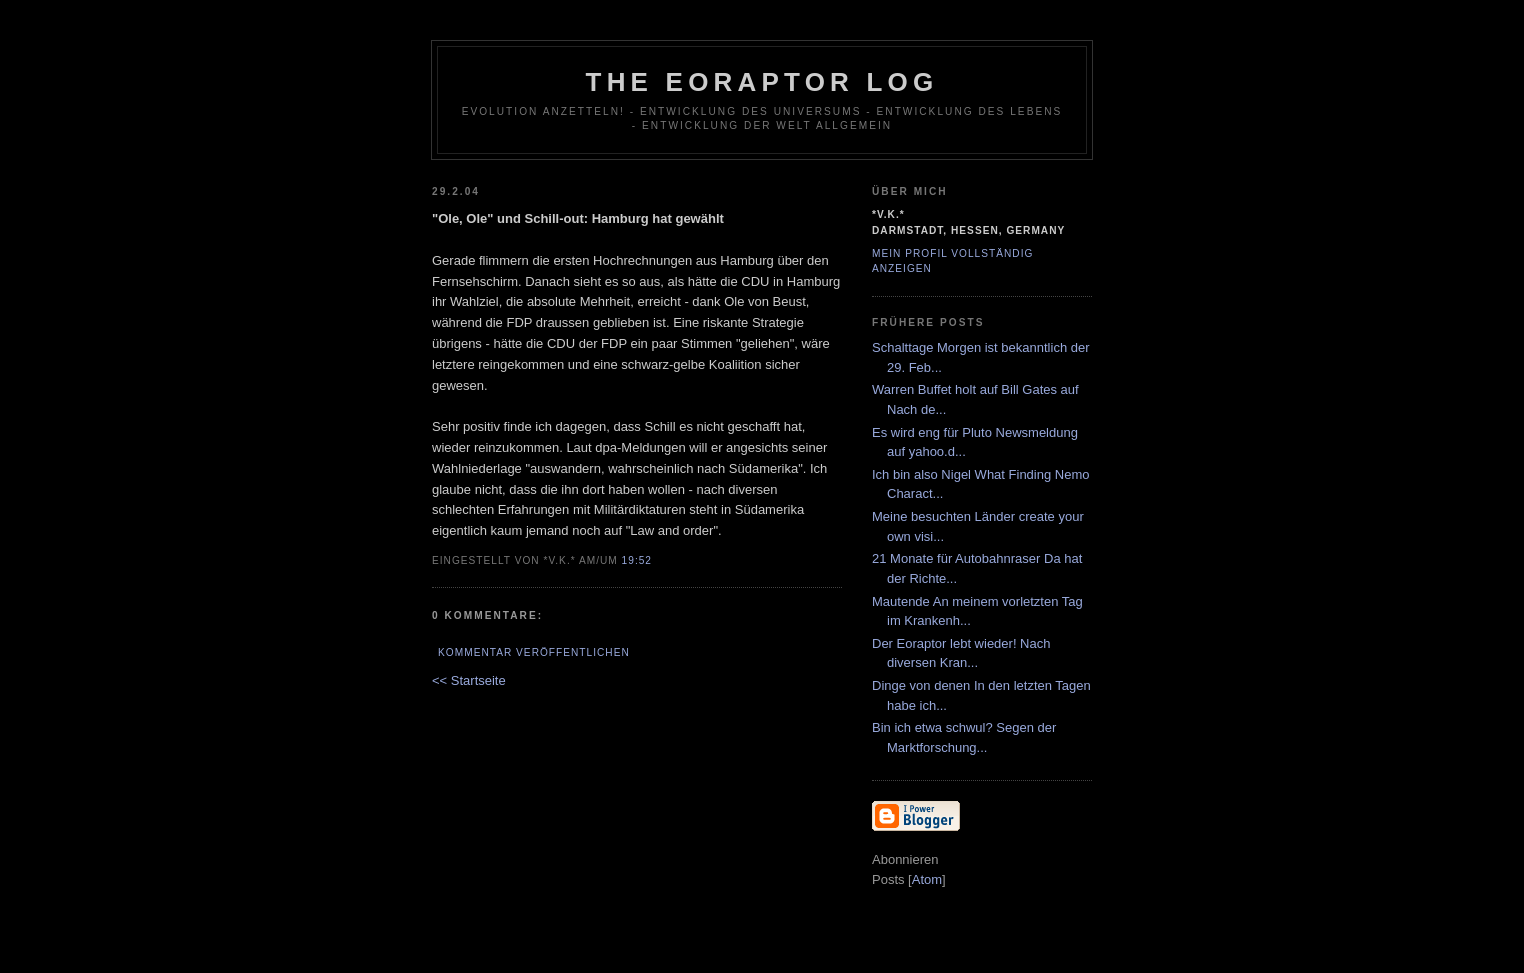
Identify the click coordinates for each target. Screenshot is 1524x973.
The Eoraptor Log (762, 82)
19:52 (637, 560)
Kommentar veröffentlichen (534, 652)
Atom (927, 879)
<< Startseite (469, 680)
